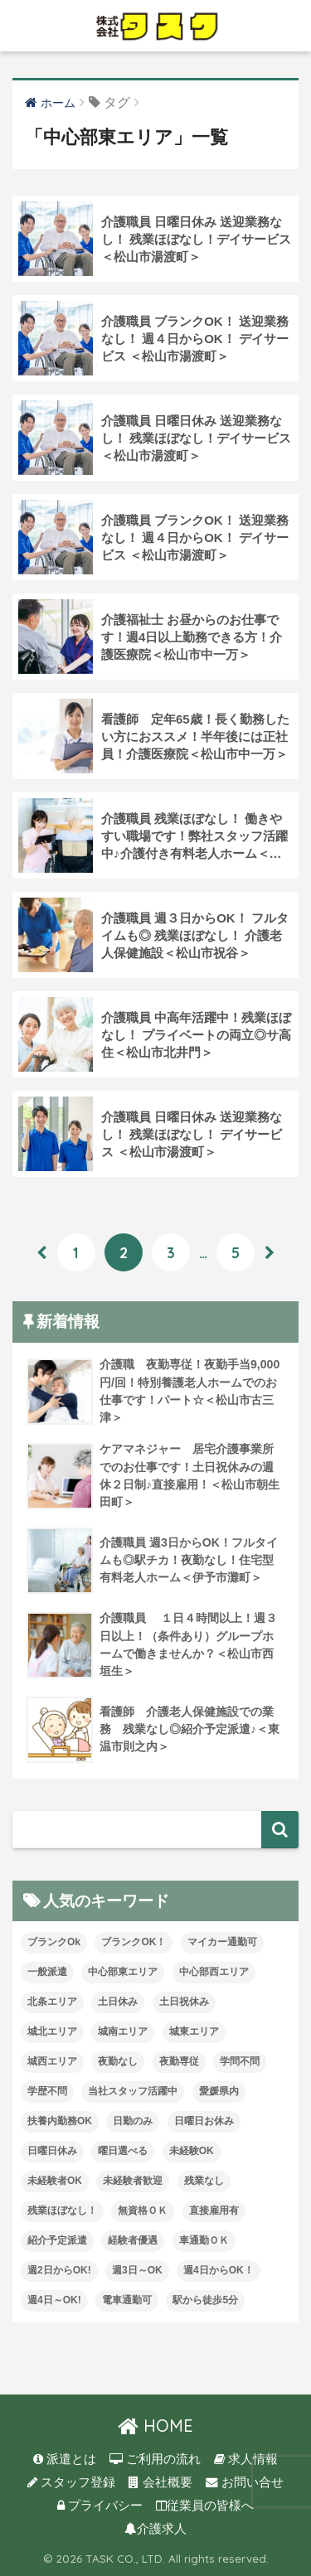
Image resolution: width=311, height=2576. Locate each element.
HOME (155, 2425)
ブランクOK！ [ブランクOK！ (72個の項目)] (133, 1942)
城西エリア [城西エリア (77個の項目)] (52, 2061)
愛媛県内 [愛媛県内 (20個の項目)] (219, 2091)
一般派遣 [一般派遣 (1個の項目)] (47, 1972)
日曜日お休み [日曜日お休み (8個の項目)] (204, 2121)
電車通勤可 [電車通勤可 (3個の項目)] (127, 2300)
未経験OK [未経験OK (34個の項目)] (191, 2151)
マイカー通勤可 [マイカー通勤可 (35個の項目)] (222, 1942)
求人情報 (246, 2459)
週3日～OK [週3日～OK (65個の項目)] (137, 2270)
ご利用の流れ (155, 2459)
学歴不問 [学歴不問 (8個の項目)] (47, 2091)
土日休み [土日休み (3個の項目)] (118, 2001)
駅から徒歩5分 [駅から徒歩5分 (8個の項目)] (205, 2300)
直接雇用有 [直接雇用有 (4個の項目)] (214, 2210)
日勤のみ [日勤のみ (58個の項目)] (133, 2121)
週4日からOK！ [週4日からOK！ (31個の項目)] (218, 2270)
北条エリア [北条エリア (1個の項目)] (52, 2001)
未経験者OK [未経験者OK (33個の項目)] (54, 2180)
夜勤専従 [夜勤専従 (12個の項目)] (179, 2061)
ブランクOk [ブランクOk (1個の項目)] (53, 1942)
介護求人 (155, 2528)
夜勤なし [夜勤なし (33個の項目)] (118, 2061)
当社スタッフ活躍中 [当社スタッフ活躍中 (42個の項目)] (132, 2091)
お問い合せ (245, 2482)
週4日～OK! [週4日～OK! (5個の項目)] (54, 2300)
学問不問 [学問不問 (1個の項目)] (240, 2061)
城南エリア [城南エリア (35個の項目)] (123, 2031)
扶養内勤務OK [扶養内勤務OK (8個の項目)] (59, 2121)
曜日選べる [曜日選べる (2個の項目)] (123, 2151)
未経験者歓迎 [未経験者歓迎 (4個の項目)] (133, 2180)
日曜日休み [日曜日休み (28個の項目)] (52, 2151)
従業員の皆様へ (205, 2505)
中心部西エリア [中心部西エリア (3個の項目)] (214, 1972)
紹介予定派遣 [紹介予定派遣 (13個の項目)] (57, 2240)
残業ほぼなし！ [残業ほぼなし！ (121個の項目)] (62, 2210)
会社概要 (160, 2482)
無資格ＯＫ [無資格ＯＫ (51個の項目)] (143, 2210)
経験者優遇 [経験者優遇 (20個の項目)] (133, 2240)
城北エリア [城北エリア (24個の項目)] (52, 2031)
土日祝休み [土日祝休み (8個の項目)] (184, 2001)
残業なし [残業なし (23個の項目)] (204, 2180)
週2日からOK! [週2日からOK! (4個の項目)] (59, 2270)
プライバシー (100, 2505)
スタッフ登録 (71, 2482)
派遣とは (64, 2459)
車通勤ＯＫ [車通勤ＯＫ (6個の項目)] (204, 2240)
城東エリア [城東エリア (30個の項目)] (194, 2031)
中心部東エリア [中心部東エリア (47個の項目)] (123, 1972)
